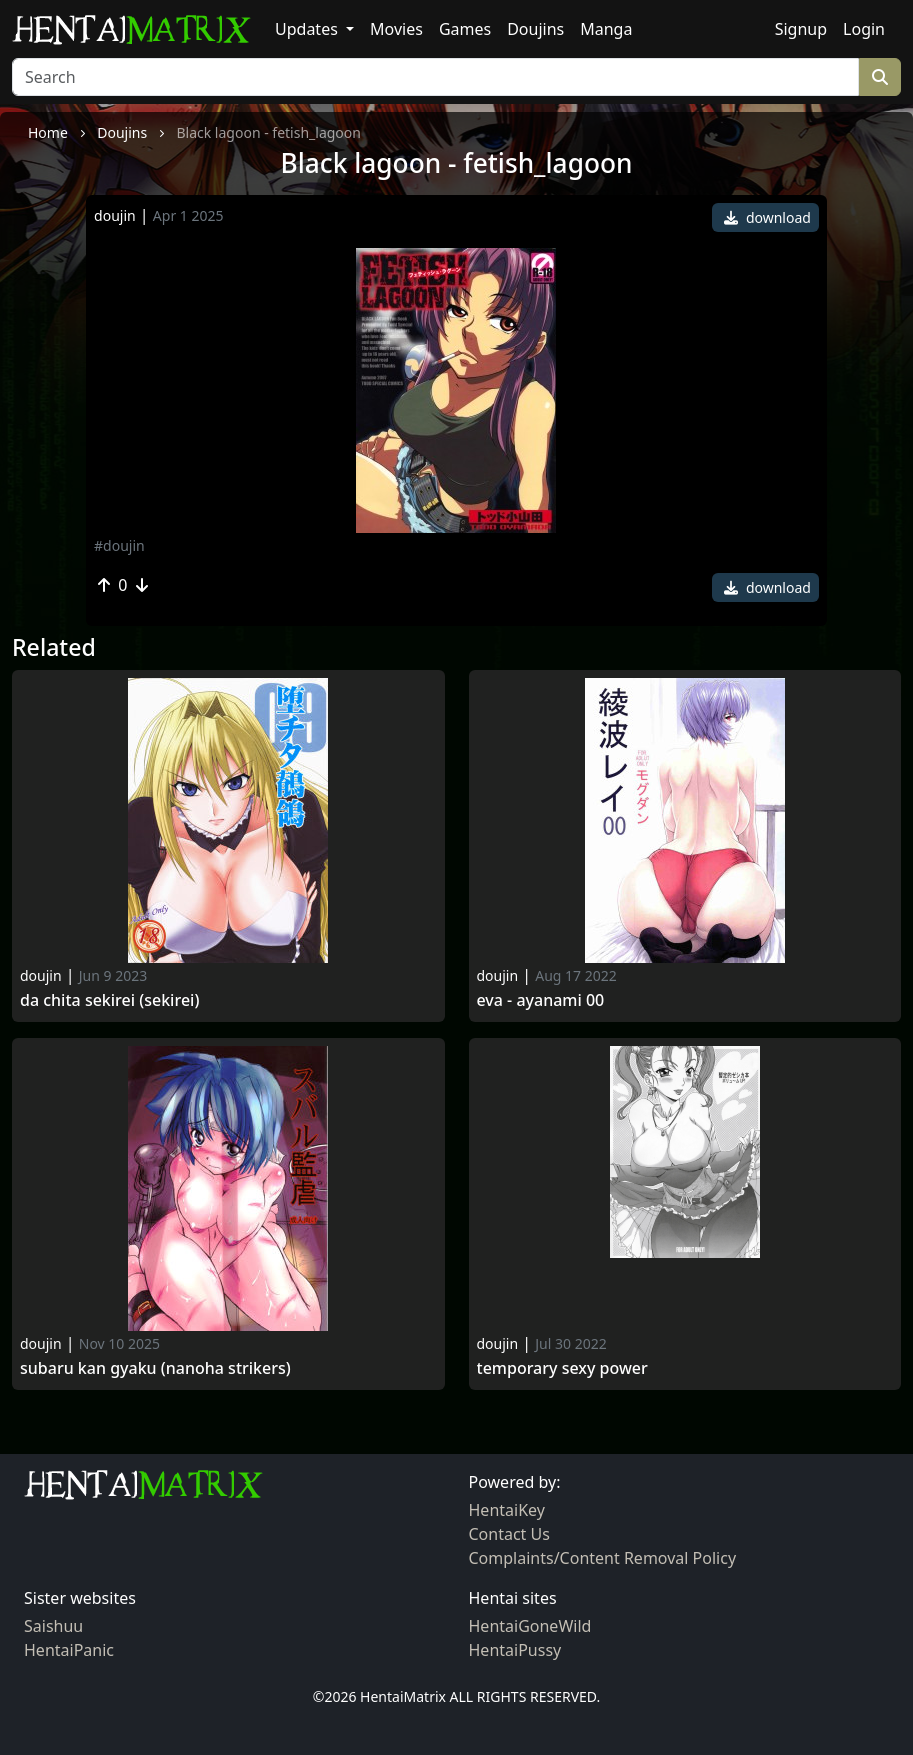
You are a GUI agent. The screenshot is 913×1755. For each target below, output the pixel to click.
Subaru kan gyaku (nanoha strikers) (155, 1368)
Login (864, 29)
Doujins (535, 29)
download (767, 217)
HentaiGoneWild (530, 1626)
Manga (606, 29)
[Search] (435, 77)
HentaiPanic (69, 1650)
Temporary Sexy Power (562, 1368)
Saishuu (53, 1626)
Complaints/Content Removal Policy (603, 1558)
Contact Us (509, 1534)
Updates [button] (308, 29)
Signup (801, 29)
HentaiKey (507, 1510)
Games (465, 29)
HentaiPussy (515, 1650)
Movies (396, 29)
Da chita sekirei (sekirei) (109, 1000)
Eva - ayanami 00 (541, 1000)
